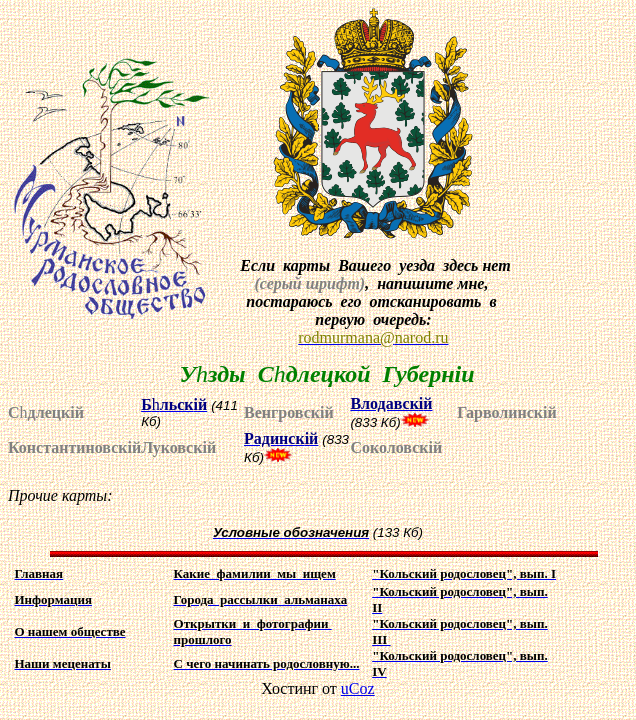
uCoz (358, 688)
